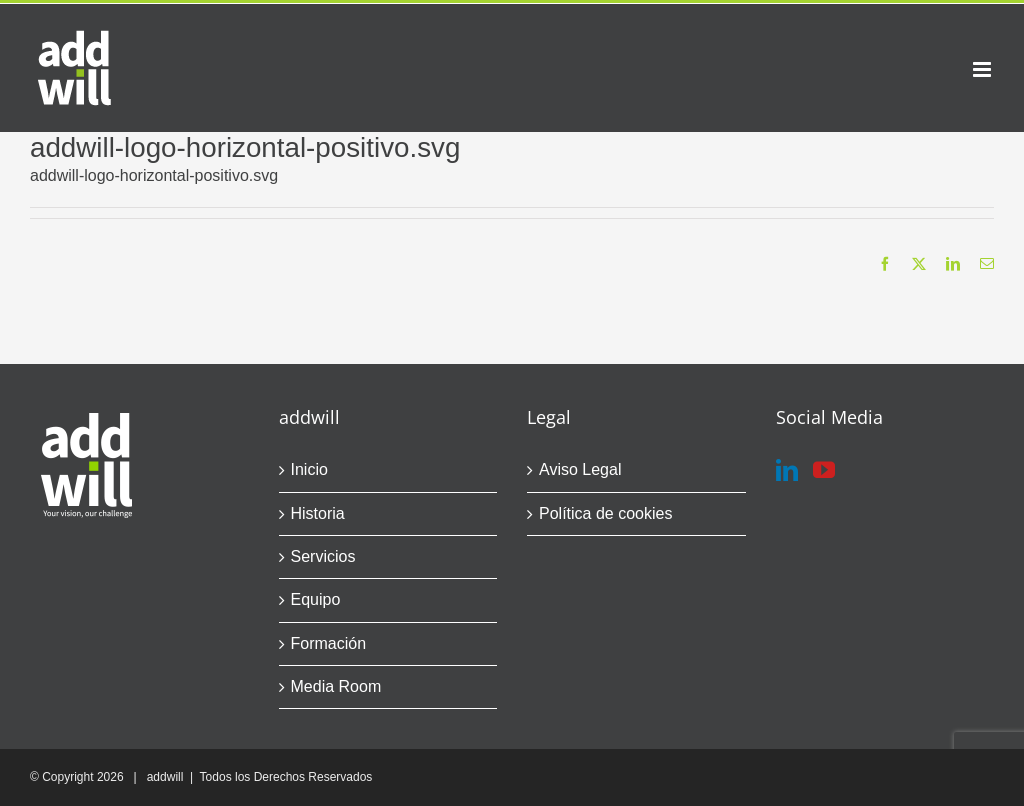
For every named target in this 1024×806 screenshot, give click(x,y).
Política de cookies (605, 513)
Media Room (336, 686)
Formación (329, 643)
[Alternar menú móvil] (983, 69)
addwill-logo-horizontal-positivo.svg (154, 175)
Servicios (323, 556)
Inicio (309, 469)
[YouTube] (824, 470)
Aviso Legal (580, 469)
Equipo (316, 599)
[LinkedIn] (787, 470)
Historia (318, 513)
